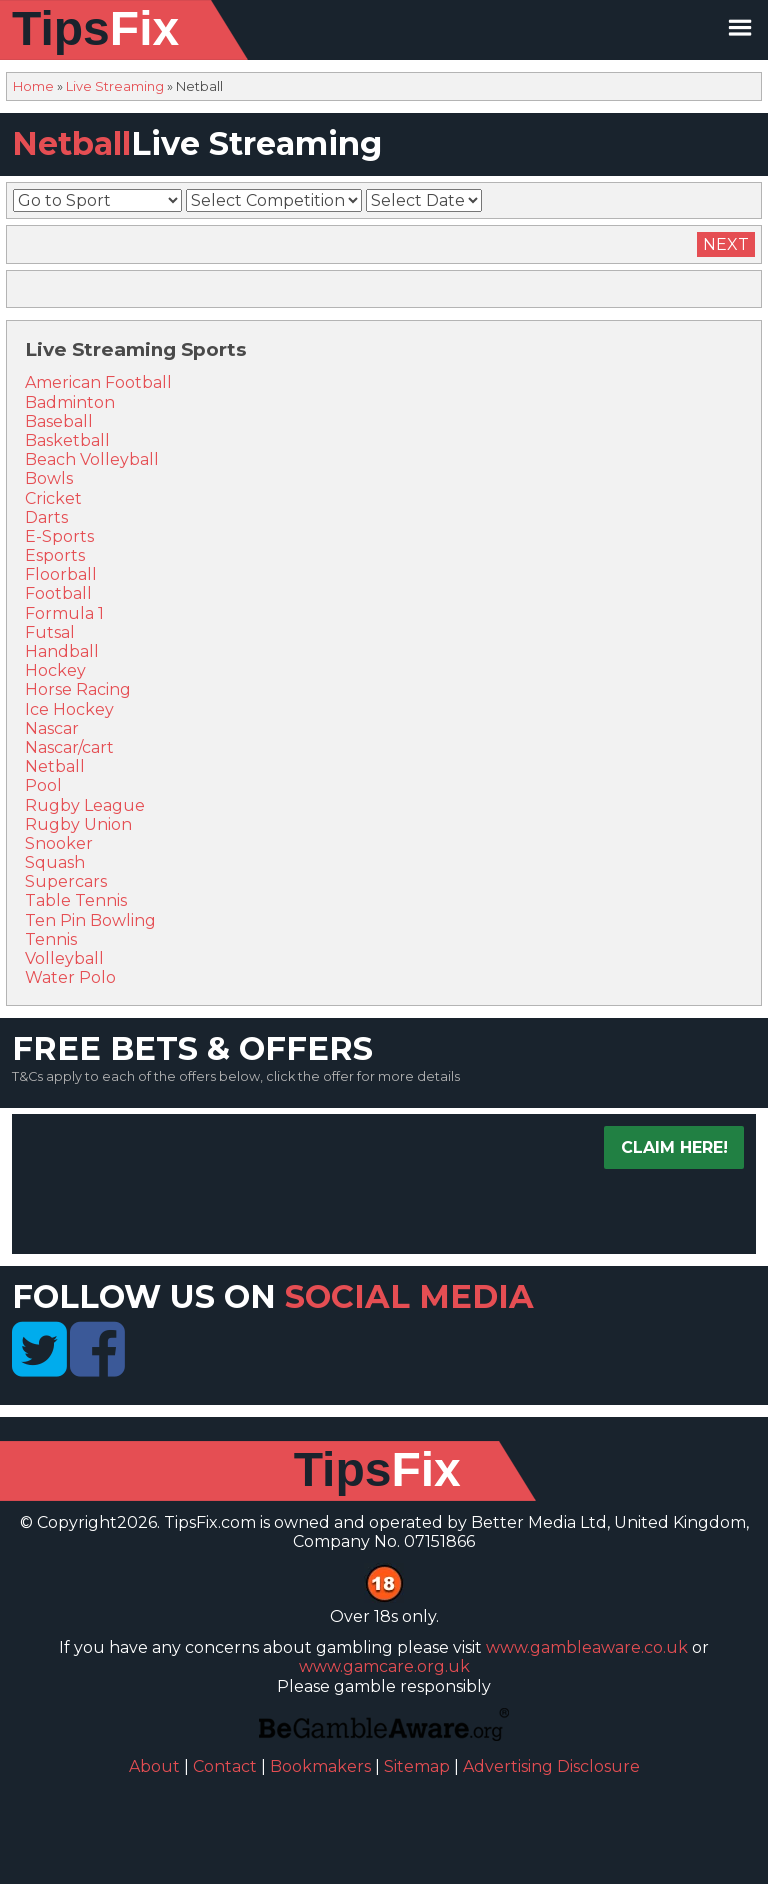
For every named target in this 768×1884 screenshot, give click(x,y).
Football (58, 593)
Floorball (61, 574)
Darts (46, 517)
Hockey (55, 670)
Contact (225, 1766)
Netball (55, 766)
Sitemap (417, 1766)
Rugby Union (78, 824)
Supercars (66, 881)
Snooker (59, 843)
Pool (43, 785)
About (154, 1766)
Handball (62, 651)
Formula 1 (64, 613)
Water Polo (70, 977)
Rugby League (85, 805)
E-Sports (59, 536)
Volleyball (64, 958)
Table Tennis (76, 900)
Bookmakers (320, 1766)
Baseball (59, 421)
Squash (55, 862)
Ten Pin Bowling (90, 920)
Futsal (50, 632)
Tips (95, 28)
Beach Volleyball (92, 459)
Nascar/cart (69, 747)
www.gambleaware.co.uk (587, 1647)
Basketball (67, 440)
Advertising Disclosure (551, 1766)
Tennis (51, 939)
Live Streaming (115, 86)
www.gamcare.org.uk (384, 1666)
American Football (98, 382)
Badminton (70, 402)
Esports (55, 555)
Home (33, 86)
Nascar (52, 728)
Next (726, 244)
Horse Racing (78, 689)
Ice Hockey (69, 709)
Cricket (53, 498)
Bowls (49, 478)
